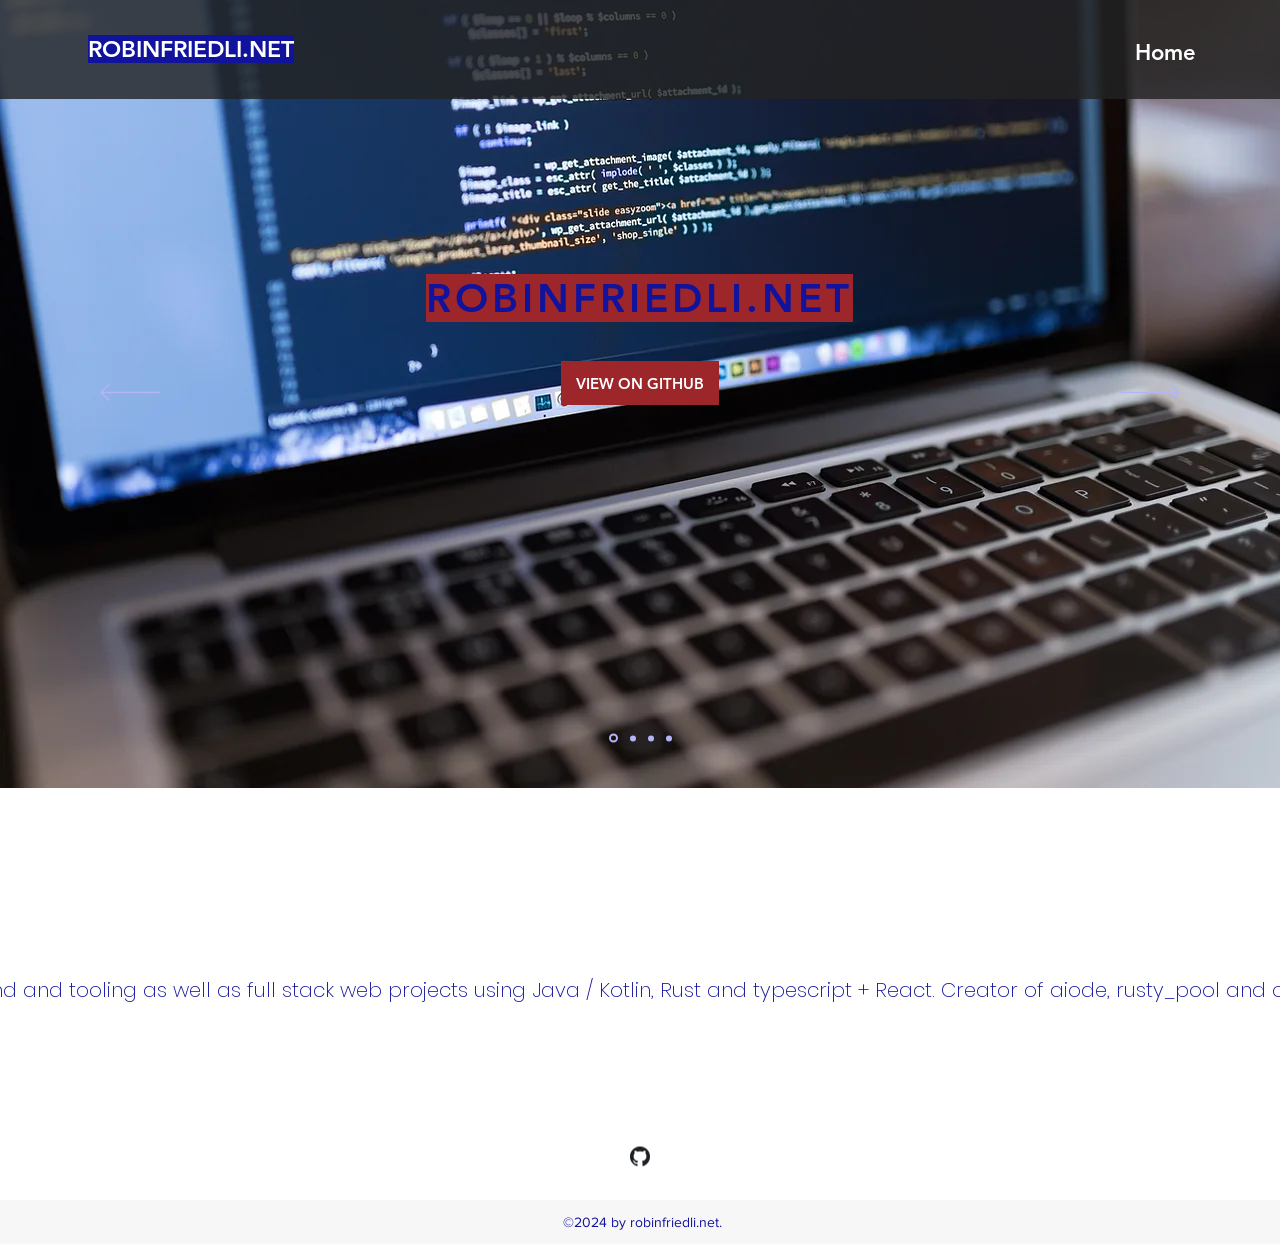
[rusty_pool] (669, 738)
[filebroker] (651, 738)
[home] (613, 738)
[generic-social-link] (640, 1157)
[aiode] (633, 738)
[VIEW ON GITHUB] (640, 383)
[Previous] (130, 394)
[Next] (1150, 394)
